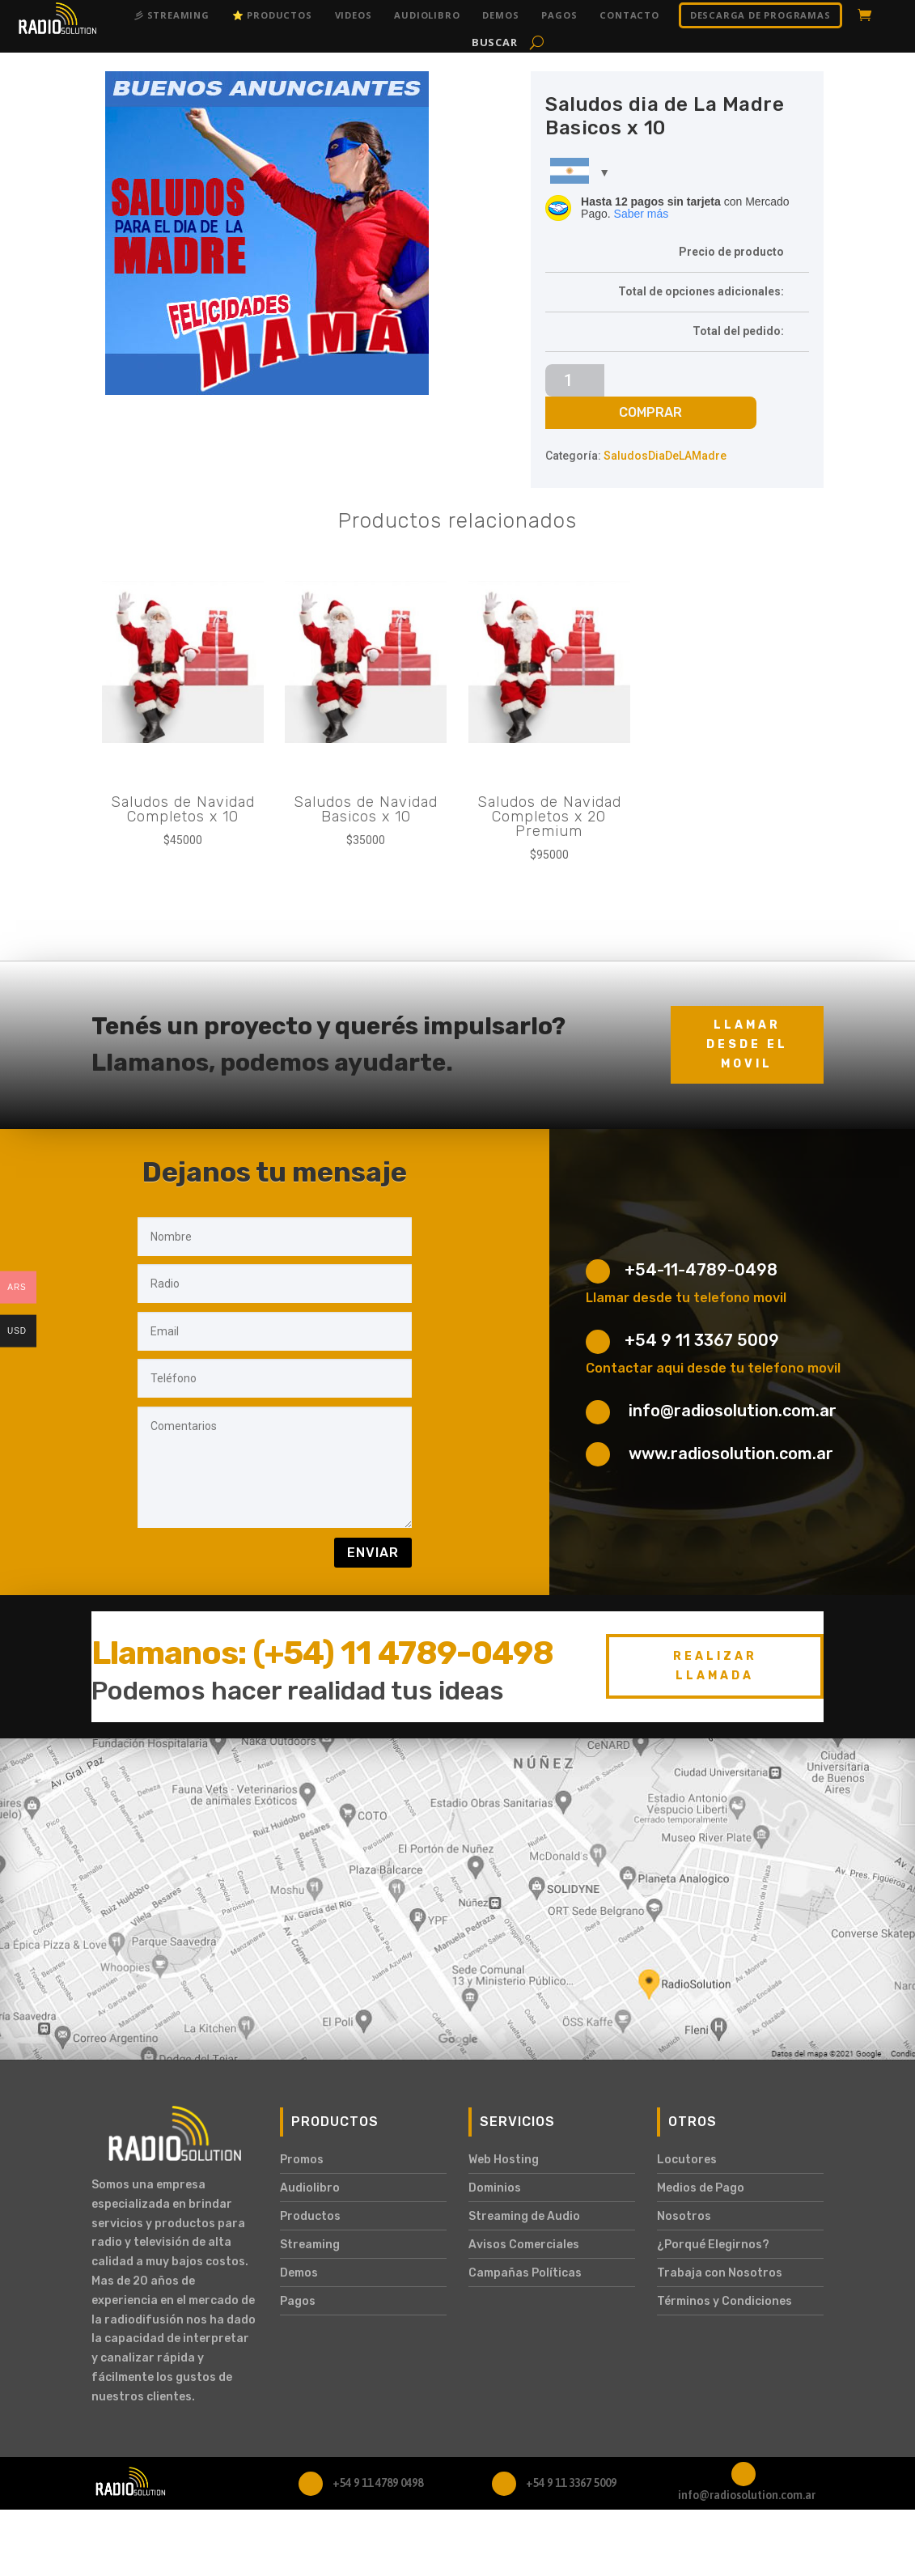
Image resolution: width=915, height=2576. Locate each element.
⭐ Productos (272, 15)
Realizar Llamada (715, 1666)
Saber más (641, 213)
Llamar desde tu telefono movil (686, 1297)
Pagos (559, 15)
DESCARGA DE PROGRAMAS (760, 15)
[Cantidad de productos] (574, 380)
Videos (353, 15)
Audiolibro (427, 15)
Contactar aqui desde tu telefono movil (713, 1368)
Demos (500, 15)
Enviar (373, 1552)
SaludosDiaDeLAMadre (665, 455)
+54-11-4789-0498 (701, 1270)
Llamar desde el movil (747, 1044)
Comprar (650, 412)
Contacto (629, 15)
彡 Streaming (172, 15)
